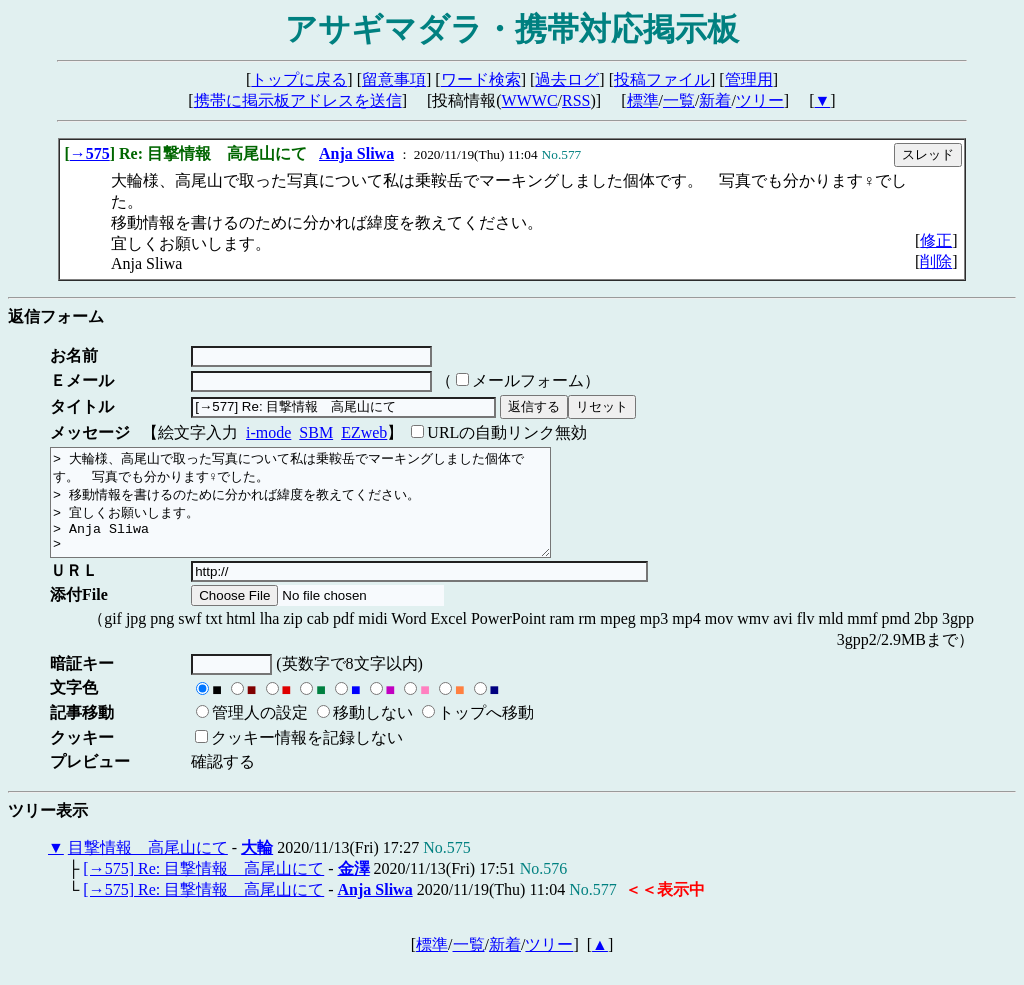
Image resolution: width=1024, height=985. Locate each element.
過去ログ (567, 79)
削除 (936, 261)
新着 (715, 100)
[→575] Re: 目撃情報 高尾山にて (203, 889)
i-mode (268, 432)
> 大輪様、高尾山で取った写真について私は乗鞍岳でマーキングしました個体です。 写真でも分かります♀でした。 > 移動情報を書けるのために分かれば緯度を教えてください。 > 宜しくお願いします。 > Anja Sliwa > (330, 513)
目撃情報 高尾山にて (148, 868)
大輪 (257, 868)
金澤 (354, 889)
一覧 (679, 100)
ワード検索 (481, 79)
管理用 (749, 79)
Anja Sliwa (356, 153)
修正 (936, 240)
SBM (316, 432)
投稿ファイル (662, 79)
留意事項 (394, 79)
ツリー (760, 100)
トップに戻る (299, 79)
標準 (643, 100)
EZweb (364, 432)
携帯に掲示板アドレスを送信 (298, 100)
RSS (576, 100)
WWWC (530, 100)
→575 (90, 153)
